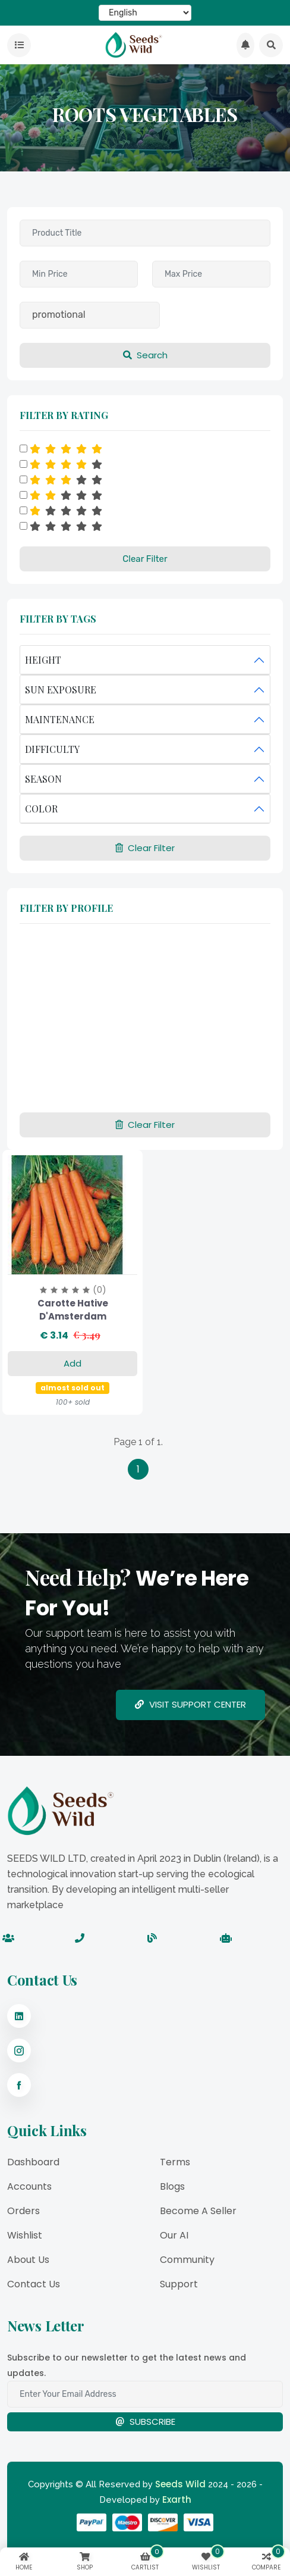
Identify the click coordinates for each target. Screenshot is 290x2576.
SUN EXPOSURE (60, 689)
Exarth (176, 2499)
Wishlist (24, 2235)
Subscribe (145, 2421)
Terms (175, 2162)
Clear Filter (144, 559)
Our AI (174, 2235)
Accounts (29, 2186)
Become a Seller (198, 2211)
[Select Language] (145, 13)
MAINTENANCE (59, 719)
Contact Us (33, 2284)
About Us (28, 2259)
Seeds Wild (180, 2484)
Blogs (172, 2186)
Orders (23, 2211)
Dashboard (33, 2162)
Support (179, 2284)
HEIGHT (43, 660)
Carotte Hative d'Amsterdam (72, 1310)
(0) (99, 1290)
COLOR (41, 808)
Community (187, 2259)
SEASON (43, 779)
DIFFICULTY (52, 749)
